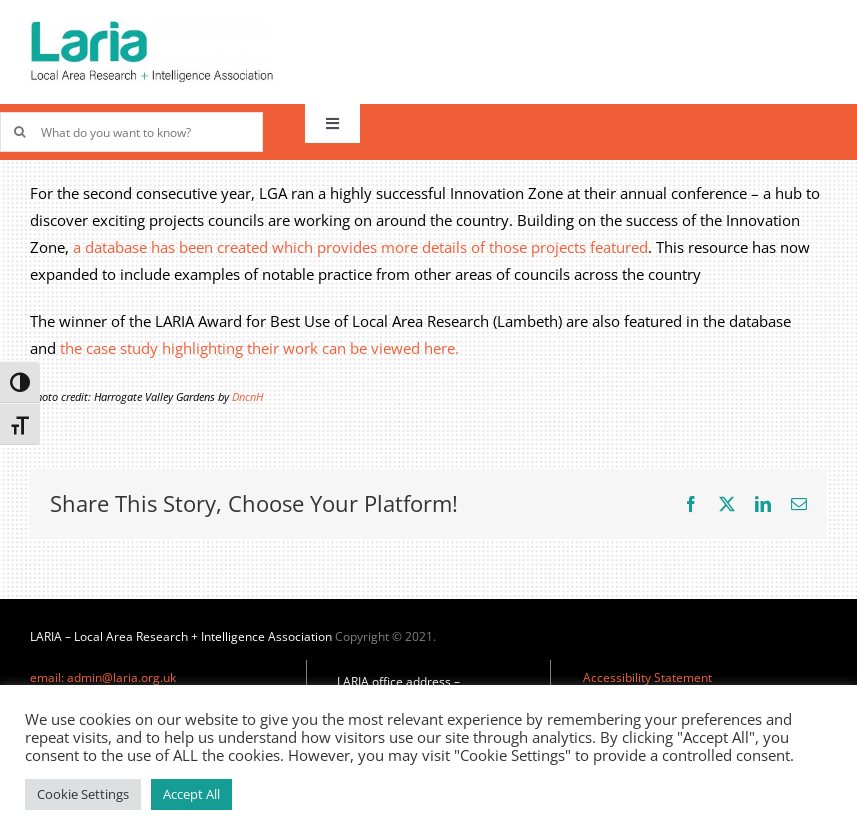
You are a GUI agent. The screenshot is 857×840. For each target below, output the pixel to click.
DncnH (247, 397)
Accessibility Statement (647, 677)
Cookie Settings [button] (83, 794)
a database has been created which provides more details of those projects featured (360, 247)
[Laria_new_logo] (152, 27)
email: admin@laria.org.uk (103, 677)
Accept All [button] (191, 794)
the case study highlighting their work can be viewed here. (259, 348)
